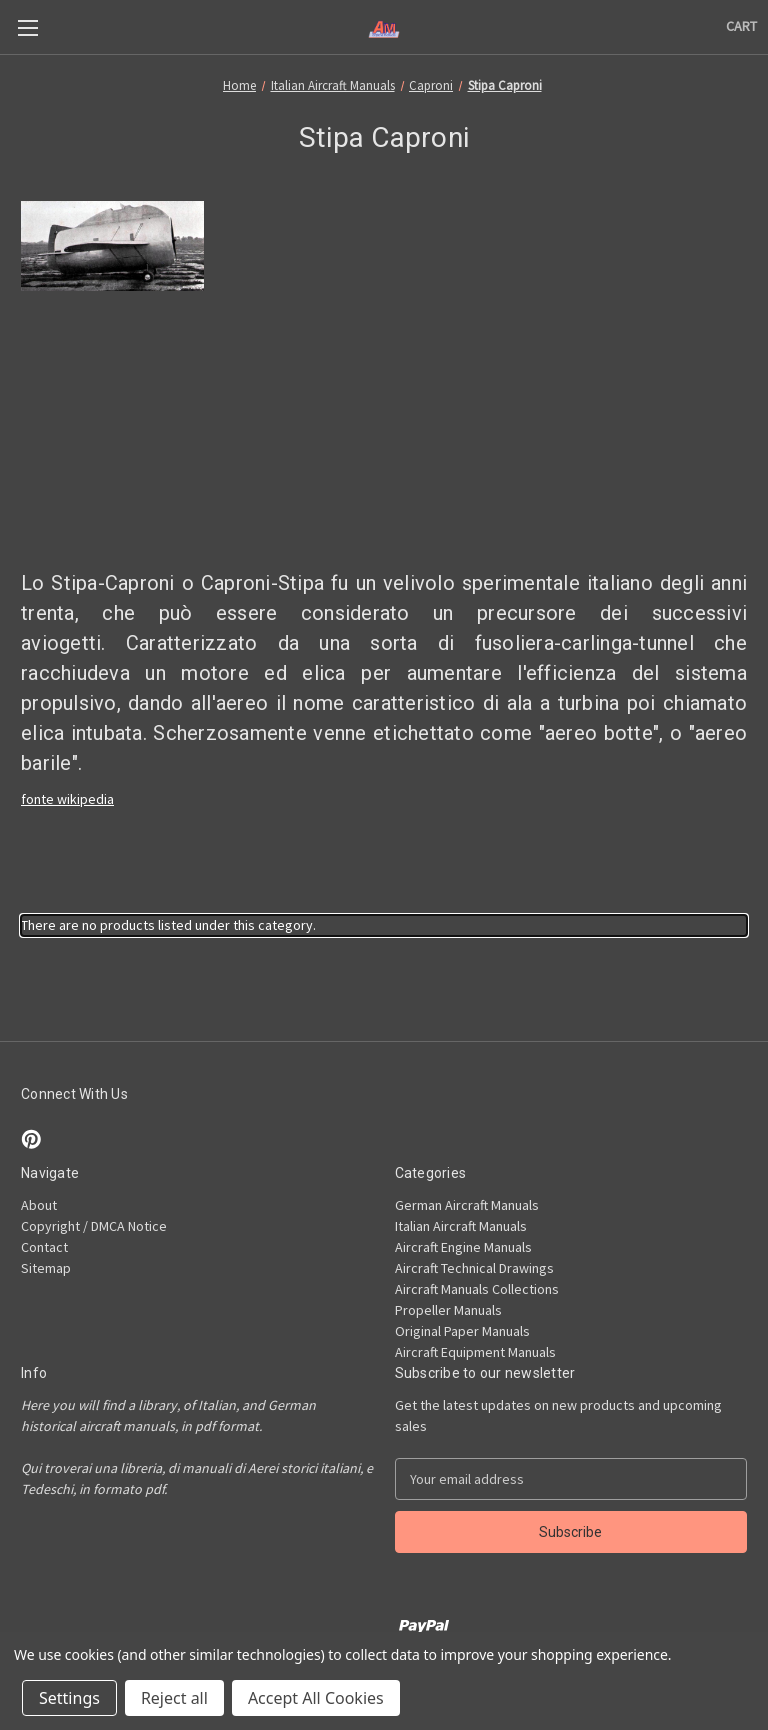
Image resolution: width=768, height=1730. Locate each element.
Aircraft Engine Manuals (463, 1247)
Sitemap (46, 1268)
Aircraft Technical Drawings (474, 1268)
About (39, 1205)
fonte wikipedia (67, 799)
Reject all (174, 1698)
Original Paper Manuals (462, 1331)
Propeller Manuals (448, 1310)
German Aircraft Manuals (467, 1205)
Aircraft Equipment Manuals (475, 1352)
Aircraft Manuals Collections (477, 1289)
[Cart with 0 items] (741, 26)
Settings (69, 1698)
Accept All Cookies (316, 1698)
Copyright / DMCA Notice (94, 1226)
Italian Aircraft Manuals (461, 1226)
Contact (44, 1247)
